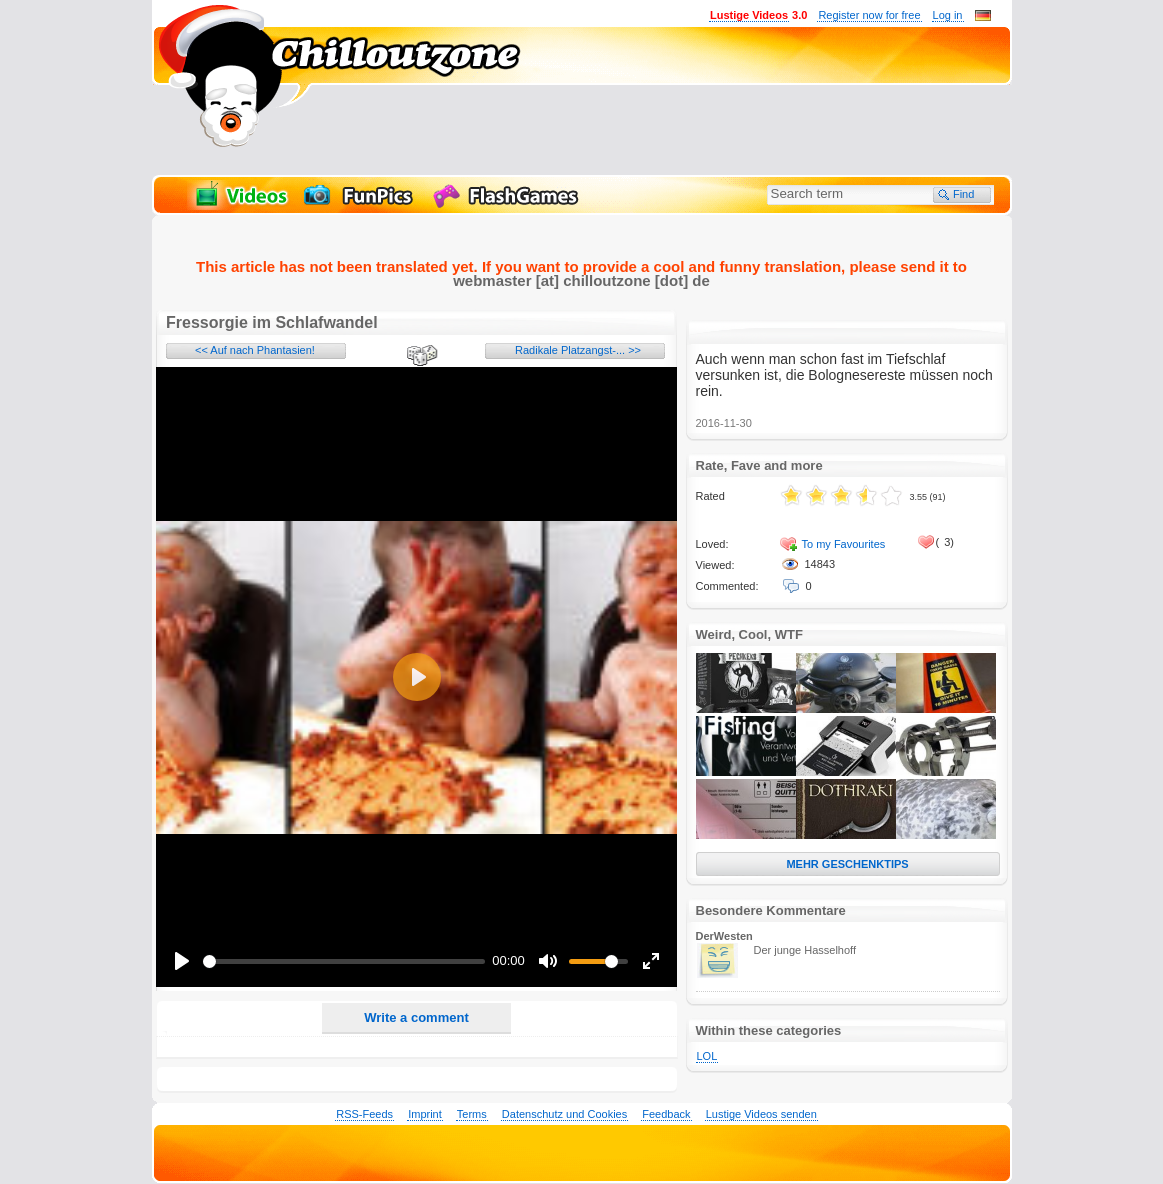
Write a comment (416, 1017)
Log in (948, 15)
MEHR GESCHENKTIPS (847, 864)
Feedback (666, 1114)
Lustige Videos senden (761, 1114)
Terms (472, 1114)
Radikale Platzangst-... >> (578, 350)
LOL (707, 1056)
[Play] (182, 961)
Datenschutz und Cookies (564, 1114)
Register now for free (869, 15)
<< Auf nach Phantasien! (255, 350)
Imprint (425, 1114)
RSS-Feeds (364, 1114)
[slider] (344, 961)
